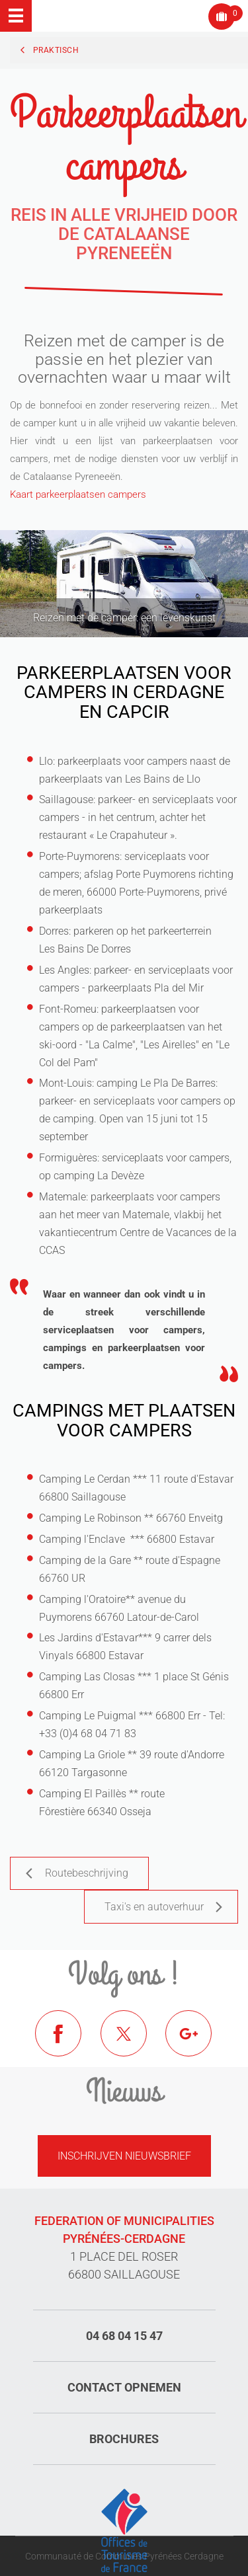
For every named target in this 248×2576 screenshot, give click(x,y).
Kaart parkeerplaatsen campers (78, 494)
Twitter (134, 2043)
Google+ (198, 2043)
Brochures (124, 2439)
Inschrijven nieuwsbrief (124, 2156)
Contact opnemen (124, 2387)
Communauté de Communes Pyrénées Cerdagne (124, 2556)
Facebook (68, 2043)
